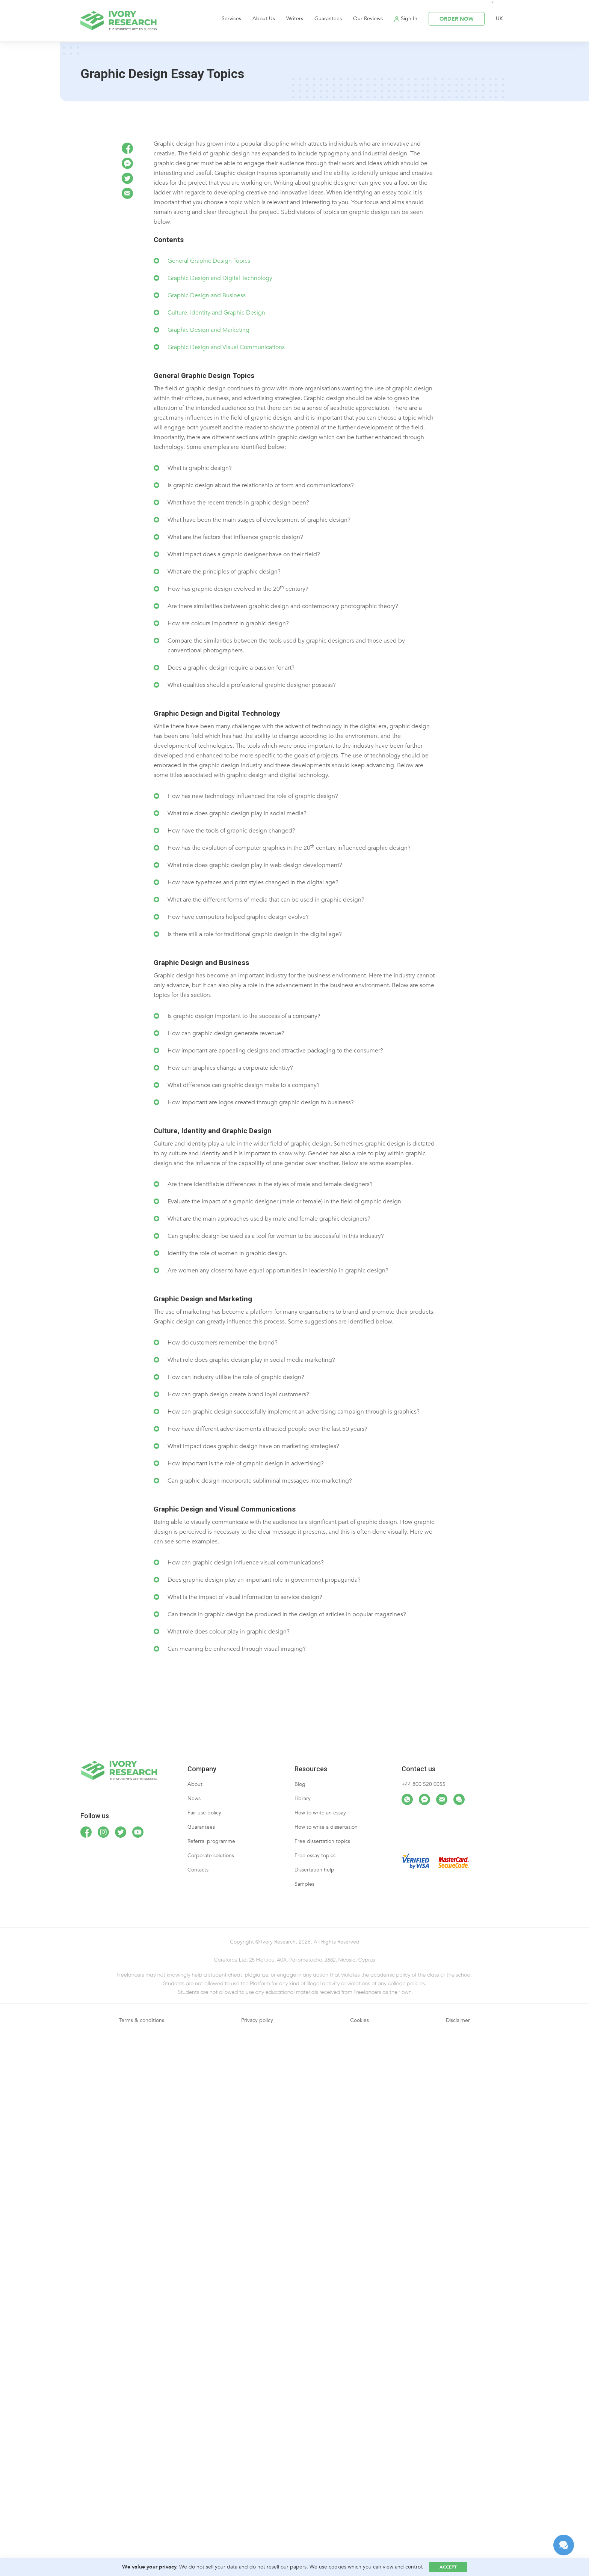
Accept (448, 2567)
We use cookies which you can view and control (366, 2566)
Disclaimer (458, 2020)
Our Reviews (368, 18)
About (194, 1784)
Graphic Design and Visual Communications (226, 347)
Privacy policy (257, 2020)
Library (302, 1798)
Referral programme (211, 1841)
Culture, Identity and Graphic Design (216, 313)
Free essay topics (314, 1855)
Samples (304, 1884)
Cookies (359, 2020)
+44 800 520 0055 (424, 1784)
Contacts (197, 1869)
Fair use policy (204, 1812)
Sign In (409, 18)
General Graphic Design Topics (209, 261)
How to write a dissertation (326, 1827)
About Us (263, 18)
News (194, 1798)
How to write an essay (320, 1812)
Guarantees (328, 18)
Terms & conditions (141, 2020)
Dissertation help (314, 1869)
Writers (294, 18)
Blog (299, 1784)
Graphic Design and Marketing (208, 330)
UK (499, 18)
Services (231, 18)
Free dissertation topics (322, 1841)
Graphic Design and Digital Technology (220, 278)
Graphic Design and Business (207, 295)
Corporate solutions (210, 1855)
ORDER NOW (456, 19)
